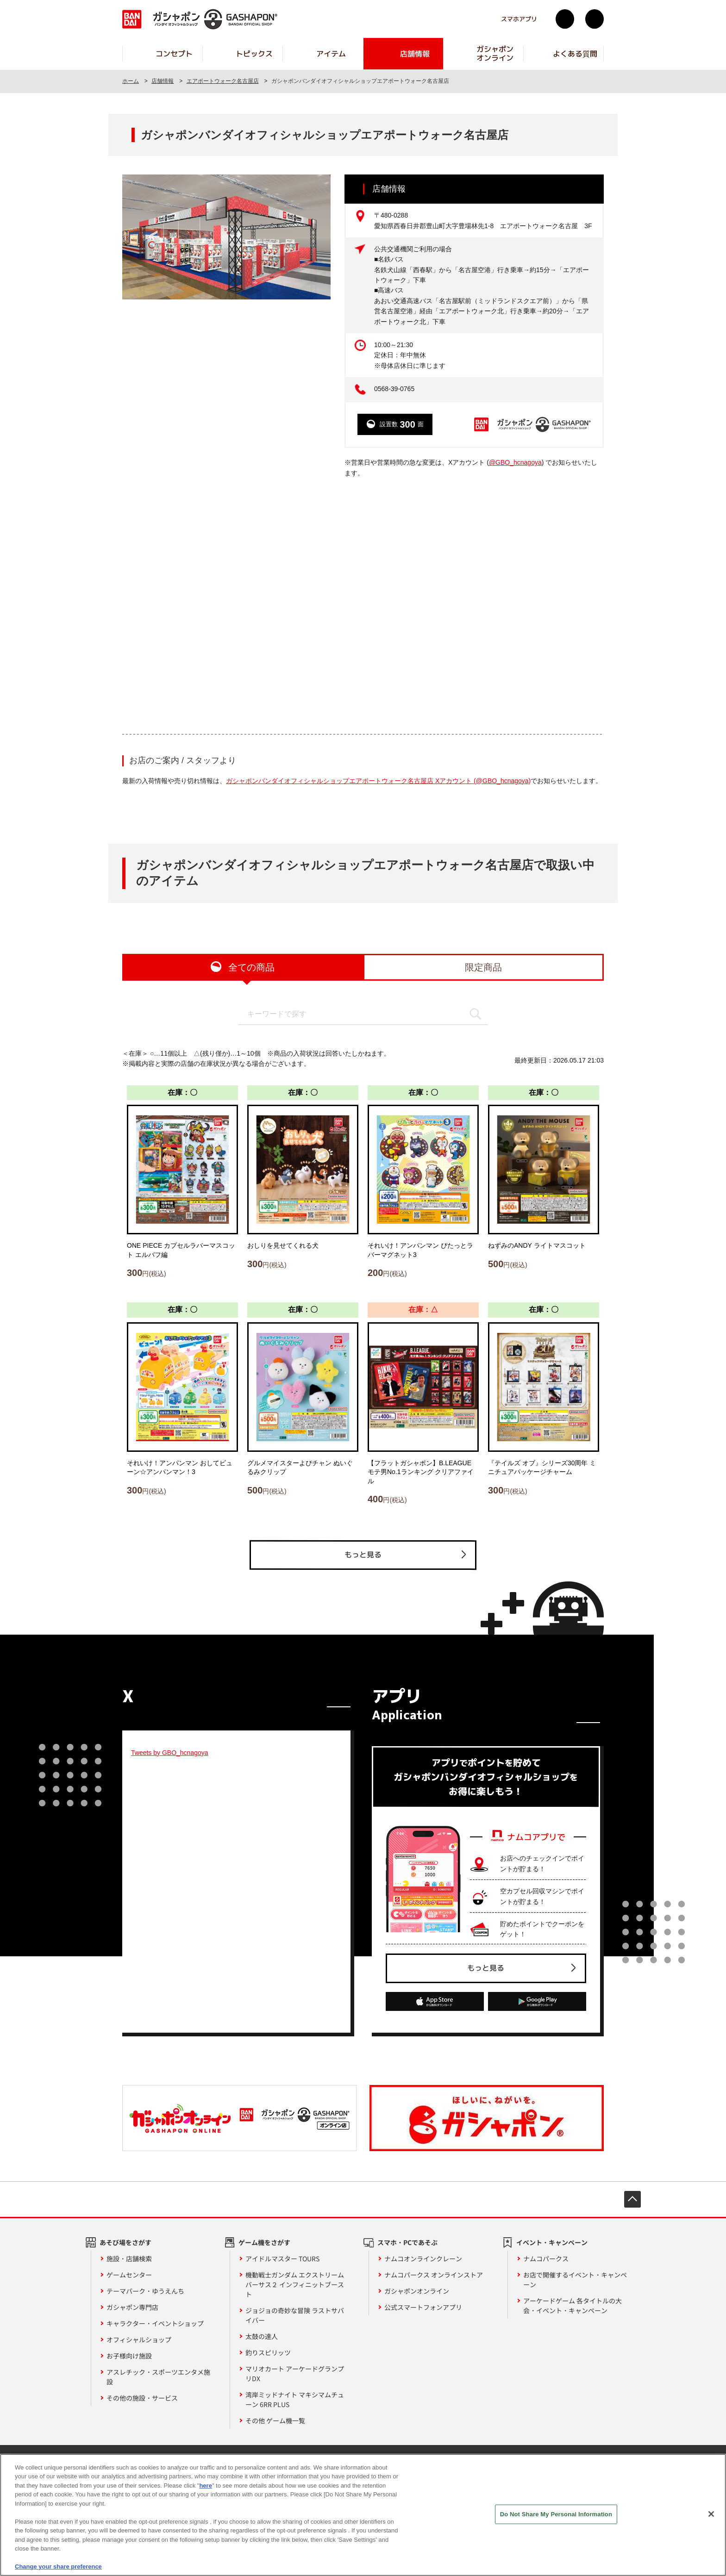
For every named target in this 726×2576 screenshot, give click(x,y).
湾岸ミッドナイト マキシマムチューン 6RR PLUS (294, 2399)
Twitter (565, 19)
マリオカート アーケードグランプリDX (294, 2373)
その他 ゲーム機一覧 (275, 2420)
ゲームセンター (129, 2274)
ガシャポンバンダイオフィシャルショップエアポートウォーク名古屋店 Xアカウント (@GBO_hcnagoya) (378, 780)
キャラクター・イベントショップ (155, 2323)
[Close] (711, 2514)
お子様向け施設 (129, 2355)
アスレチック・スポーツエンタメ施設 (158, 2376)
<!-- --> (363, 605)
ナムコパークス (546, 2258)
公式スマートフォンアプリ (423, 2307)
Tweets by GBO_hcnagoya (169, 1752)
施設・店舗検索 (129, 2258)
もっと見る (363, 1554)
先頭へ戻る (632, 2199)
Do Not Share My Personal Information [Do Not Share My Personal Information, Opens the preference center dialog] (556, 2514)
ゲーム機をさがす (264, 2242)
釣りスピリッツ (268, 2352)
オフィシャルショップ (138, 2339)
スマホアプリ (519, 19)
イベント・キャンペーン (552, 2242)
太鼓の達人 (261, 2336)
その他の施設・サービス (142, 2397)
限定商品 (483, 967)
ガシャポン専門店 (132, 2307)
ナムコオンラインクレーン (423, 2258)
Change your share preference (58, 2566)
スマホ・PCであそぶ (407, 2242)
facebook (594, 19)
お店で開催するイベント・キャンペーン (575, 2279)
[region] (363, 2515)
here (205, 2485)
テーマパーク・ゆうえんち (145, 2291)
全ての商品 (251, 967)
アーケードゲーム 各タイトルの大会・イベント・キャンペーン (572, 2305)
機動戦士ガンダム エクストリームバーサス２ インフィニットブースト (294, 2284)
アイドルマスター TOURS (282, 2258)
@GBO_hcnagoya (515, 462)
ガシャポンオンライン (416, 2291)
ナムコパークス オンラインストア (433, 2274)
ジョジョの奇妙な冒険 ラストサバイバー (294, 2315)
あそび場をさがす (125, 2242)
